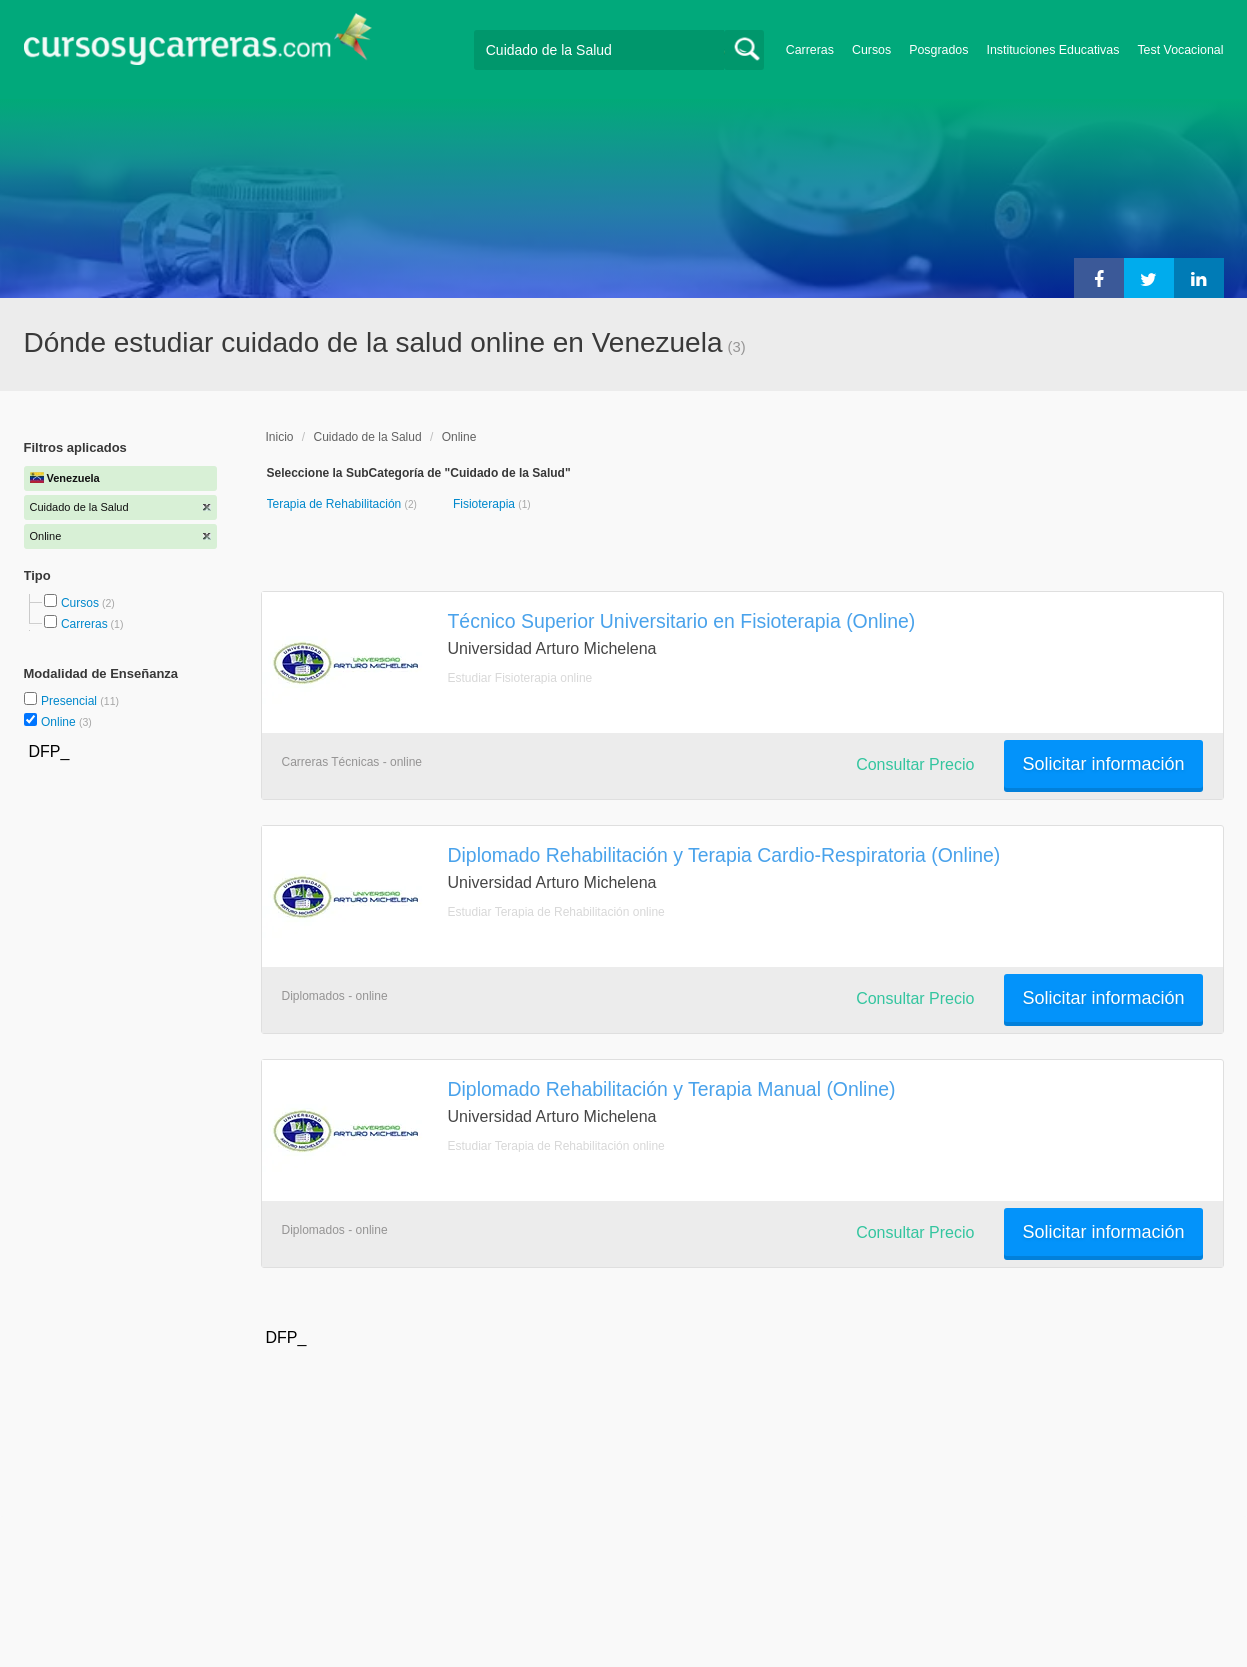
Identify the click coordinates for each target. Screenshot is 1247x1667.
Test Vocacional (1180, 50)
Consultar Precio (915, 764)
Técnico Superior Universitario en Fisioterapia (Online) (682, 621)
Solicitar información (1103, 764)
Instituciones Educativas (1052, 50)
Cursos (871, 50)
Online (60, 722)
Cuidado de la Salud (368, 437)
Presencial (70, 701)
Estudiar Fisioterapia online (520, 678)
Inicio (280, 437)
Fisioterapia (485, 504)
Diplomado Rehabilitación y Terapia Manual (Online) (672, 1089)
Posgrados (938, 50)
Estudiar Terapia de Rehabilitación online (556, 912)
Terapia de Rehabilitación (336, 504)
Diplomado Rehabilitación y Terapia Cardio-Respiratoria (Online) (724, 855)
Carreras (810, 50)
